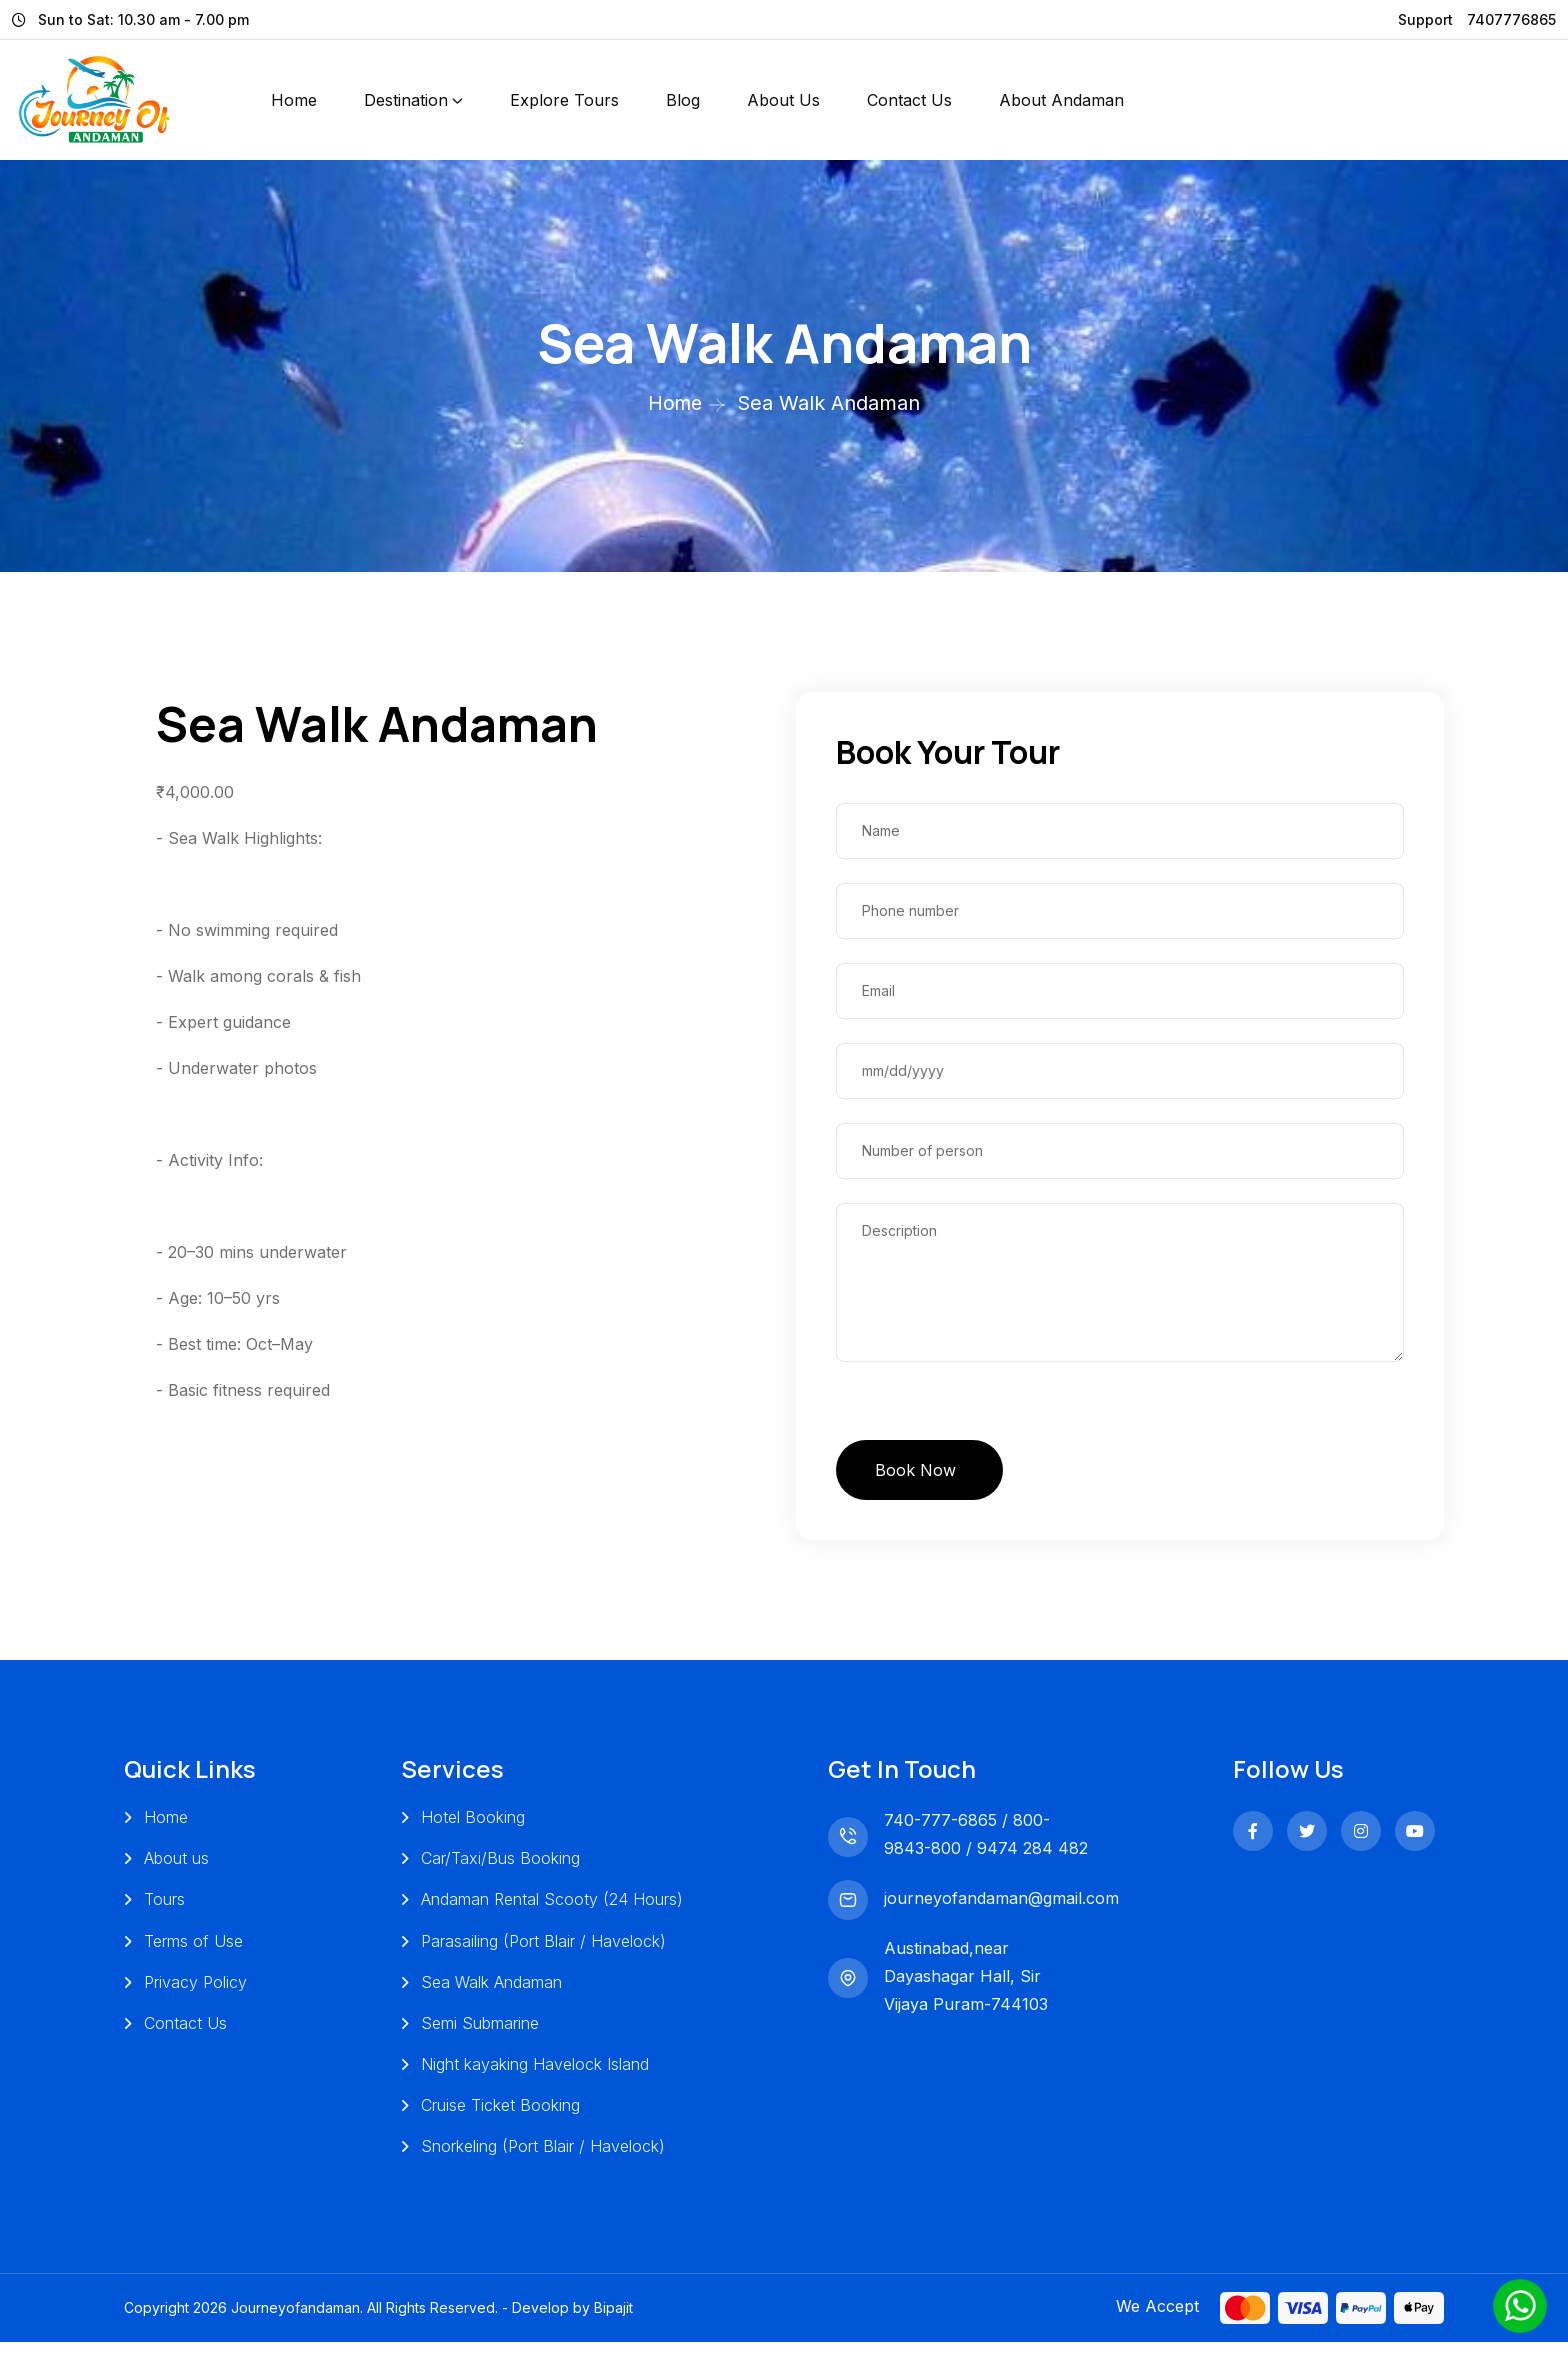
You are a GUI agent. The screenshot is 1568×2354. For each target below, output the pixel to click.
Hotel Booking (472, 1822)
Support (1425, 19)
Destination (406, 100)
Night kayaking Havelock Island (534, 2074)
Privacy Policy (195, 1990)
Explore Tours (564, 100)
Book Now (918, 1472)
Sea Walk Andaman (490, 1990)
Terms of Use (193, 1948)
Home (294, 100)
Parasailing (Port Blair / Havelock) (542, 1948)
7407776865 (1511, 19)
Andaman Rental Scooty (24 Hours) (551, 1906)
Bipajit (613, 2319)
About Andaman (1061, 100)
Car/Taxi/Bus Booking (499, 1864)
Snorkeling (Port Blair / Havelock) (542, 2158)
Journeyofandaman (295, 2319)
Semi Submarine (479, 2032)
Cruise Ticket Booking (499, 2116)
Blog (683, 100)
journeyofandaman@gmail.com (998, 1903)
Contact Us (909, 100)
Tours (164, 1906)
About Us (783, 100)
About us (176, 1864)
